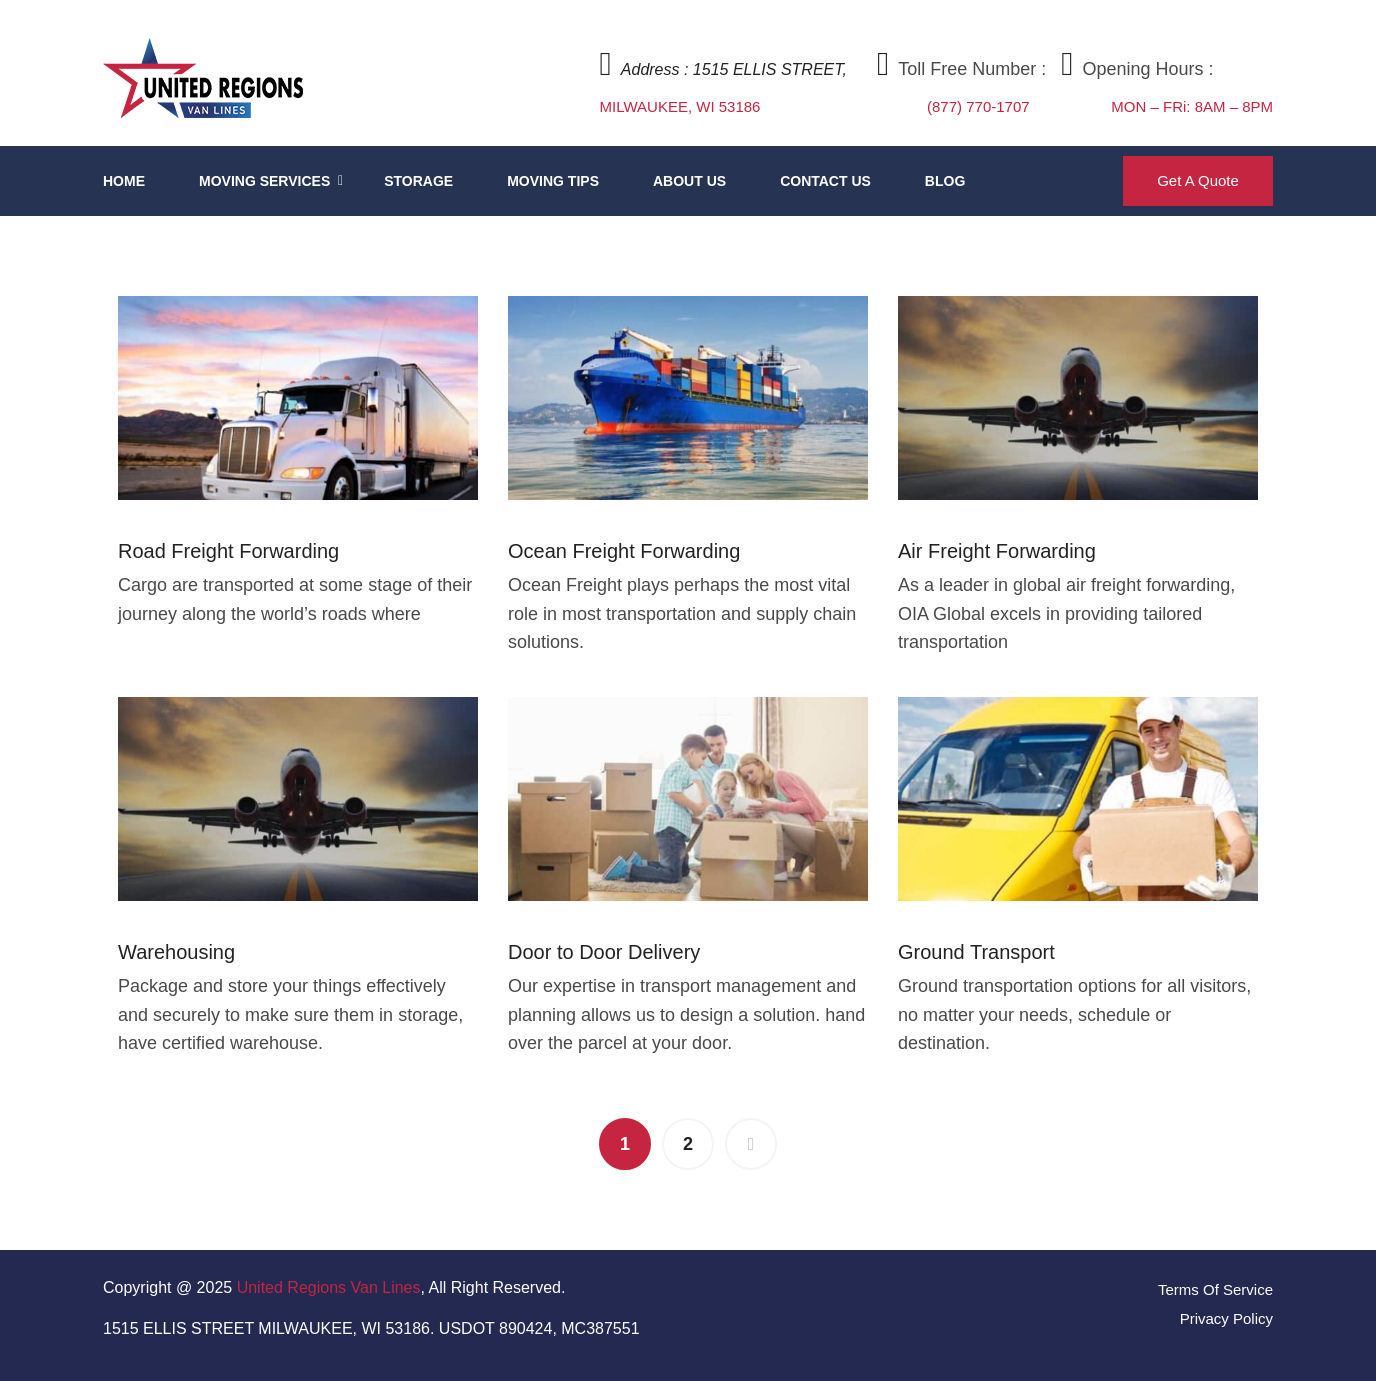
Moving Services (264, 181)
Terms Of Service (1215, 1289)
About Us (689, 181)
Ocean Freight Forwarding (624, 551)
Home (124, 181)
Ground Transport (976, 952)
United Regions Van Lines (329, 1287)
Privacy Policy (1226, 1318)
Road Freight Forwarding (228, 551)
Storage (418, 181)
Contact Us (825, 181)
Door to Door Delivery (604, 952)
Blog (945, 181)
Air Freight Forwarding (997, 551)
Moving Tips (553, 181)
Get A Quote (1198, 180)
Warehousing (176, 952)
